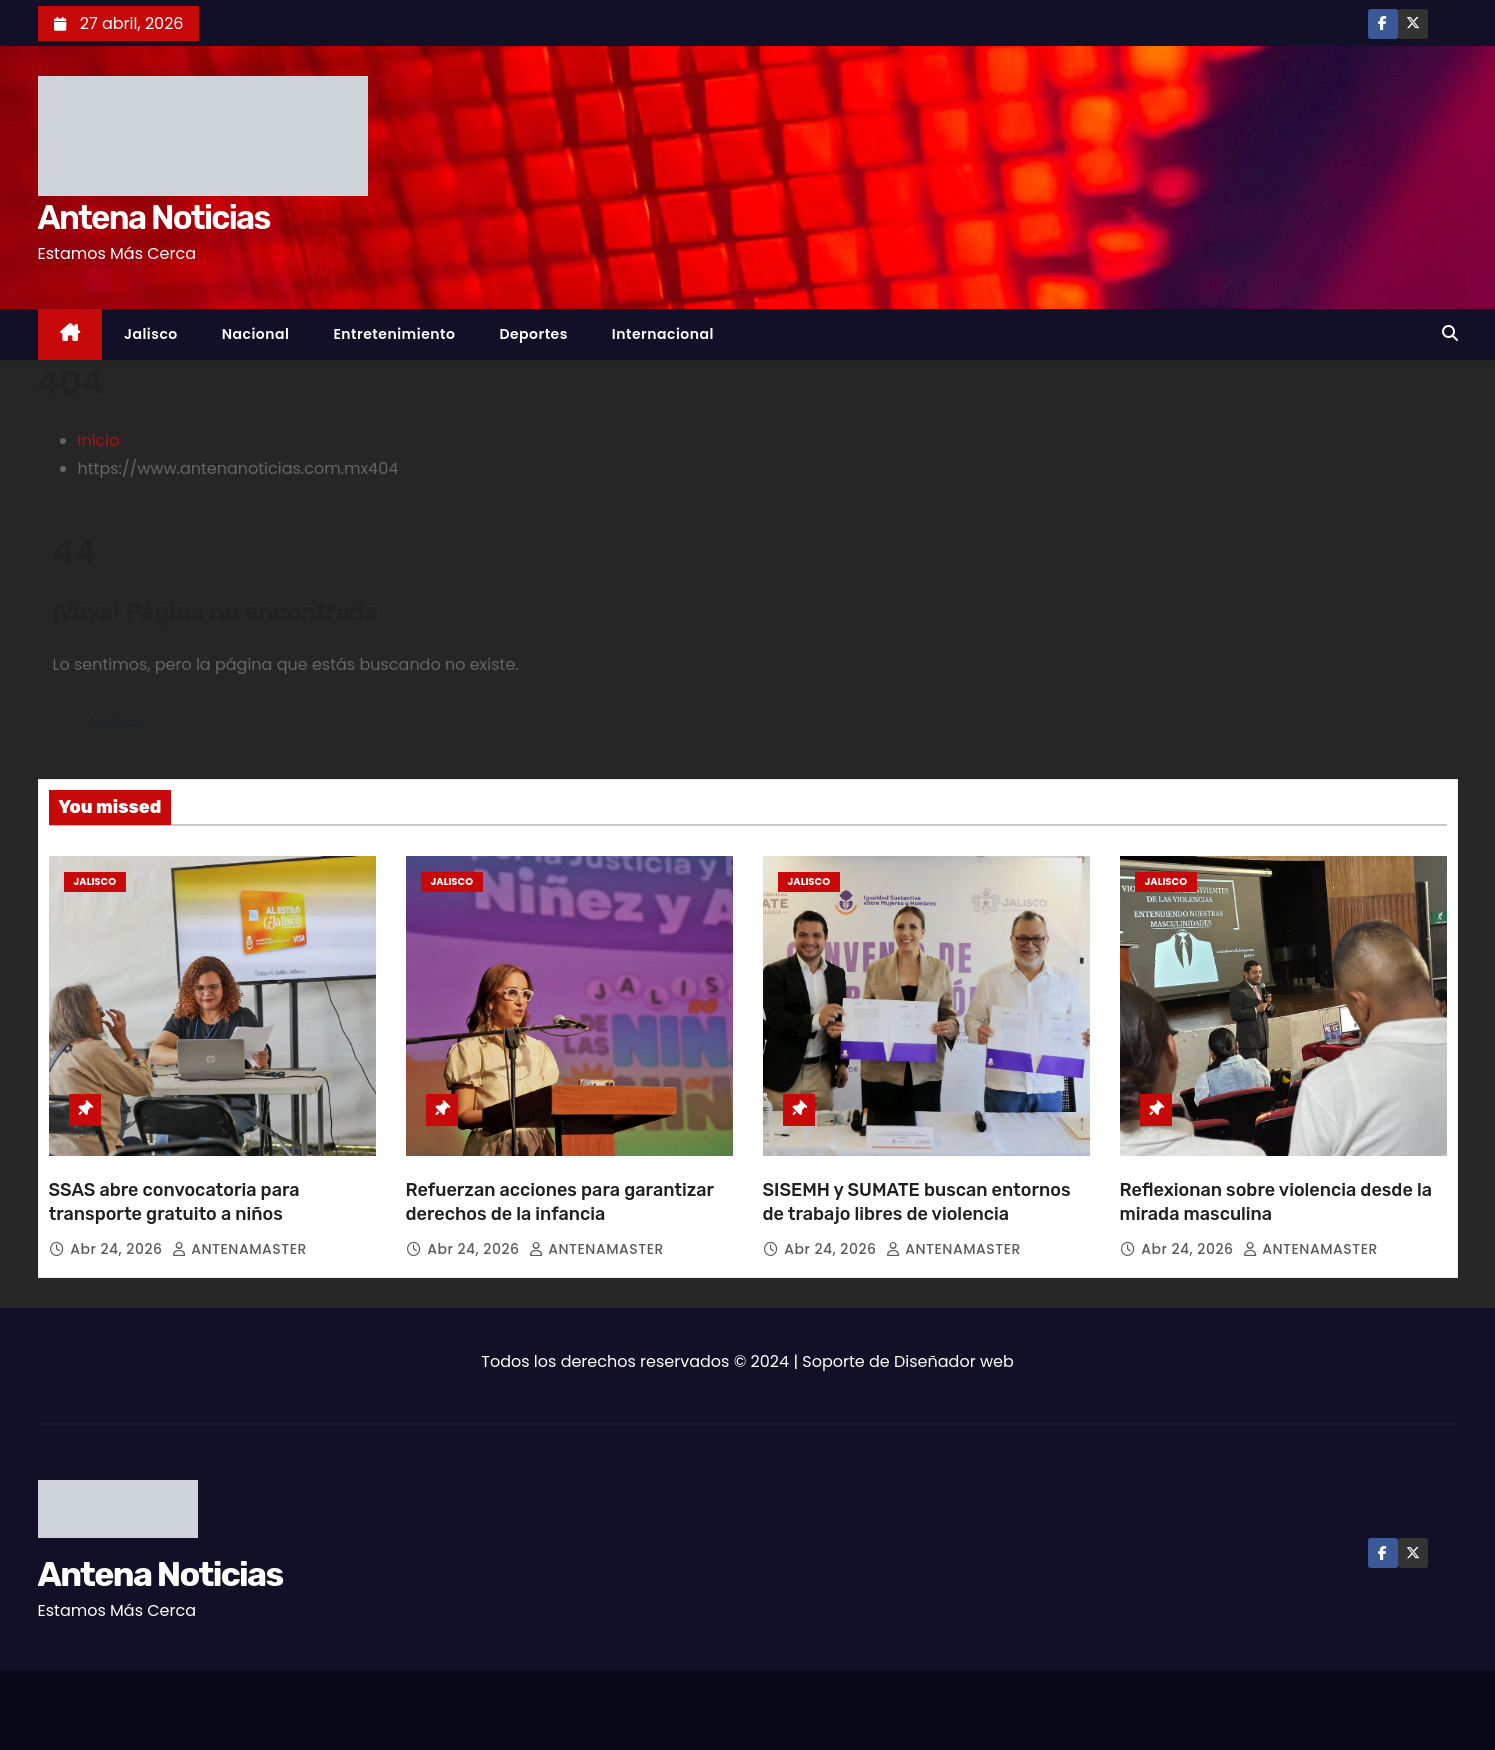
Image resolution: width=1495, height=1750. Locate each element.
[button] (1450, 333)
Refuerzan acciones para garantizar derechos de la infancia (560, 1202)
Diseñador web (954, 1361)
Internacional (663, 334)
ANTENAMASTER (239, 1249)
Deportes (533, 334)
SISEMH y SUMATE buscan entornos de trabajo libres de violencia (917, 1202)
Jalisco (151, 334)
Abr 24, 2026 (118, 1249)
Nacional (256, 334)
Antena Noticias (154, 217)
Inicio (99, 440)
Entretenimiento (394, 334)
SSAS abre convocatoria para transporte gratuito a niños (174, 1202)
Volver (116, 721)
